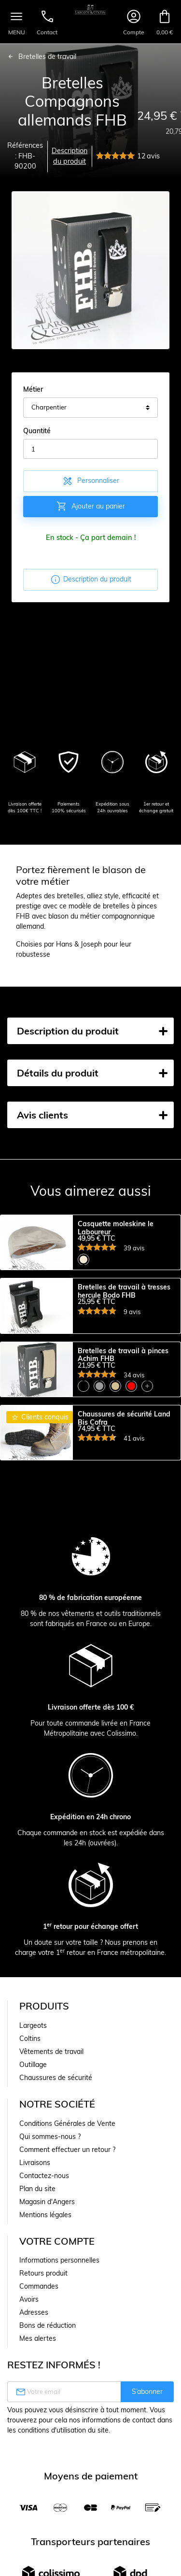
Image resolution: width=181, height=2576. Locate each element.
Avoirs (29, 2366)
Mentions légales (45, 2282)
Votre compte (57, 2308)
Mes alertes (37, 2405)
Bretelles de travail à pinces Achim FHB (123, 1388)
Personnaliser (90, 481)
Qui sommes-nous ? (50, 2203)
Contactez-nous (44, 2242)
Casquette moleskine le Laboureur (115, 1228)
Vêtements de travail (51, 2118)
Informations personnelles (59, 2327)
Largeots (33, 2092)
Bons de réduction (47, 2392)
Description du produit (69, 156)
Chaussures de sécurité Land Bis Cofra (124, 1468)
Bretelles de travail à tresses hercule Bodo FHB (124, 1308)
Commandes (38, 2353)
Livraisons (34, 2229)
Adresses (33, 2379)
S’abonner (147, 2458)
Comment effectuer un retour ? (67, 2216)
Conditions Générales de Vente (67, 2190)
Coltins (30, 2105)
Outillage (33, 2131)
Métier (33, 389)
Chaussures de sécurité (55, 2144)
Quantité (37, 430)
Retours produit (43, 2340)
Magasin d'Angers (47, 2269)
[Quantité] (90, 449)
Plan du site (37, 2255)
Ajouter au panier (90, 506)
